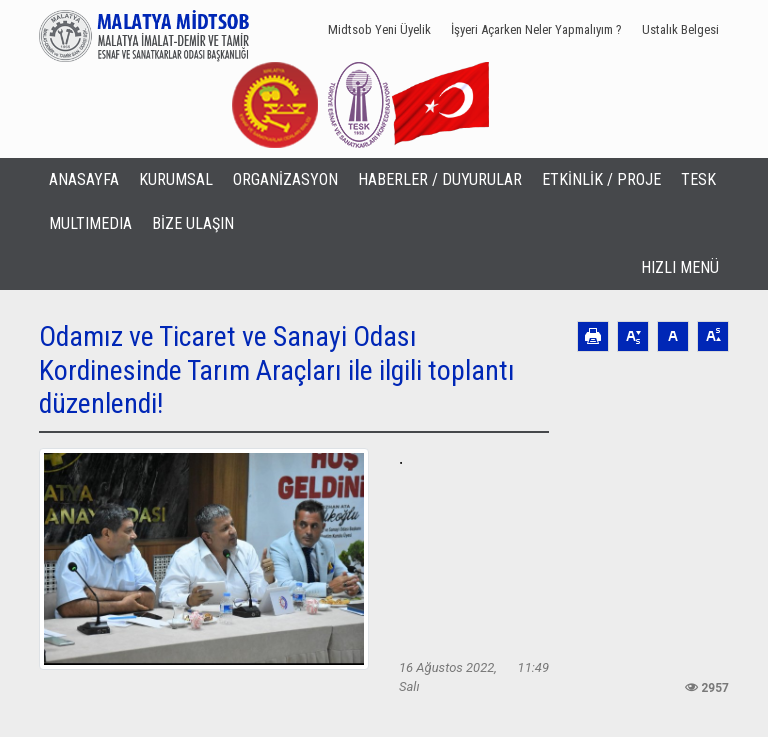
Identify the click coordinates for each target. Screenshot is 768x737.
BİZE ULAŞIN (193, 223)
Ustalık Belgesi (680, 29)
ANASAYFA (84, 179)
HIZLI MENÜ (680, 267)
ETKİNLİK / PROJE (601, 179)
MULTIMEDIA (90, 223)
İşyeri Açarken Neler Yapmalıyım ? (536, 29)
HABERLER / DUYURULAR (440, 179)
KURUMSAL (176, 179)
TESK (698, 179)
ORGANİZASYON (285, 179)
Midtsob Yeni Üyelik (379, 29)
